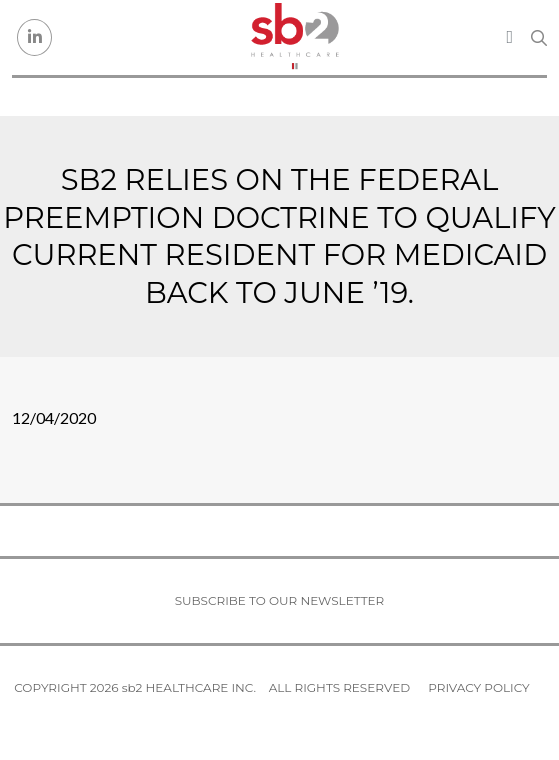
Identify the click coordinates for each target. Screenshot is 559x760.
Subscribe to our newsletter (280, 600)
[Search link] (539, 38)
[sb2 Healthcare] (294, 37)
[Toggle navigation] (509, 37)
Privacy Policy (478, 687)
